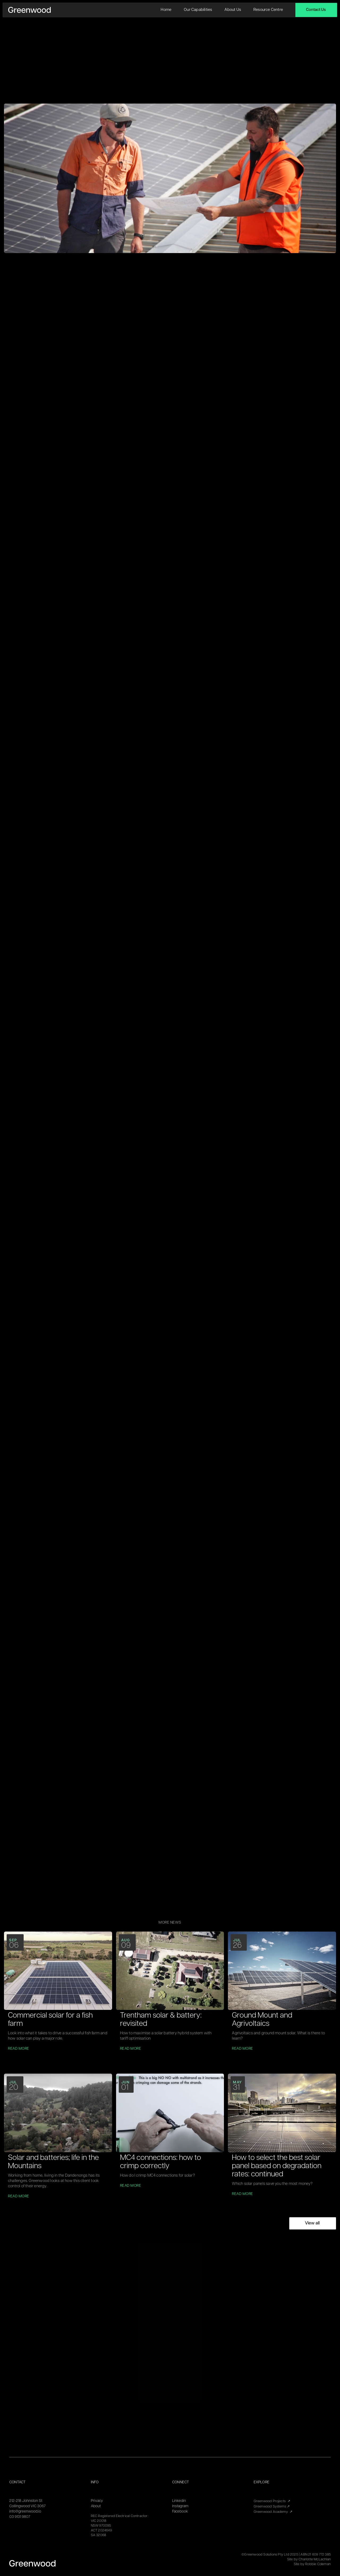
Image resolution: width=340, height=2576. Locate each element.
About (96, 2506)
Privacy (97, 2501)
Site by (309, 2559)
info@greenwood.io (25, 2512)
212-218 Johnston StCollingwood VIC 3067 (27, 2503)
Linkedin (179, 2501)
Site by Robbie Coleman (312, 2564)
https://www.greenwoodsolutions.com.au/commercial (121, 1722)
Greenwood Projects (272, 2501)
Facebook (180, 2512)
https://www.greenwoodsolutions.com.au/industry (117, 1714)
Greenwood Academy (273, 2512)
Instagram (180, 2506)
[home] (29, 10)
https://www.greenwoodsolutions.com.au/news (115, 1739)
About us (232, 10)
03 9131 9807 (19, 2517)
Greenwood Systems (272, 2506)
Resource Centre (268, 10)
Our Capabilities (198, 10)
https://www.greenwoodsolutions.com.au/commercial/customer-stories (138, 1731)
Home (166, 10)
